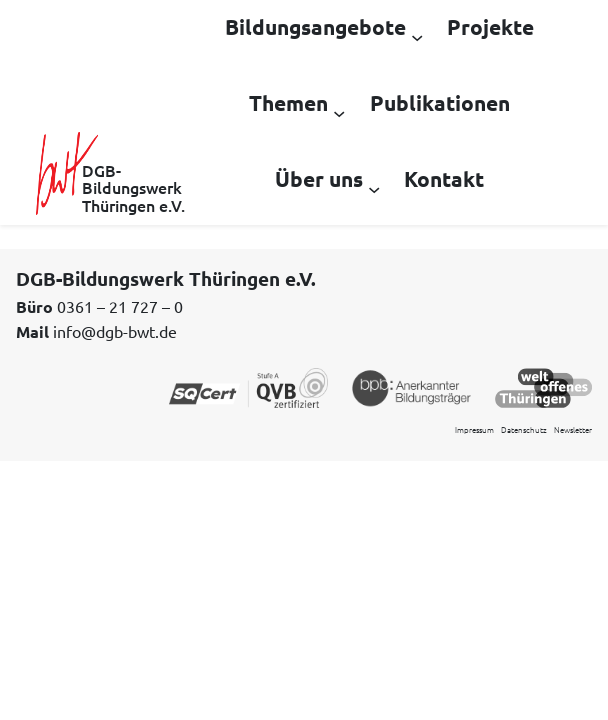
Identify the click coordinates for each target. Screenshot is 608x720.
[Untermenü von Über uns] (374, 188)
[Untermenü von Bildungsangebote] (417, 36)
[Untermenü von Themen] (339, 112)
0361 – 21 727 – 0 (120, 306)
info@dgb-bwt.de (115, 331)
